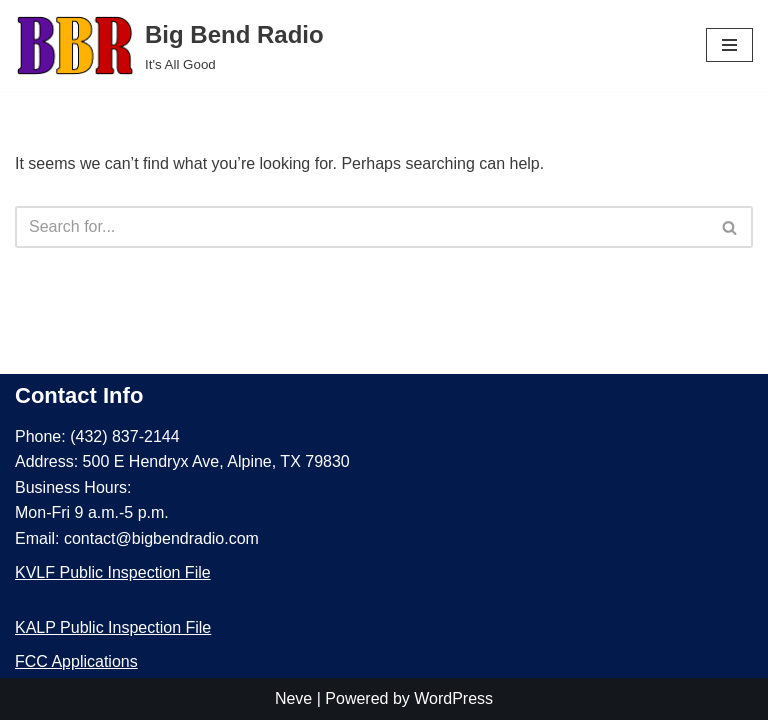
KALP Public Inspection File (113, 627)
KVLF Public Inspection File (113, 572)
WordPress (453, 698)
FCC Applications (76, 661)
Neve (293, 698)
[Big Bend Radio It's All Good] (169, 45)
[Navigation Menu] (729, 45)
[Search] (361, 227)
